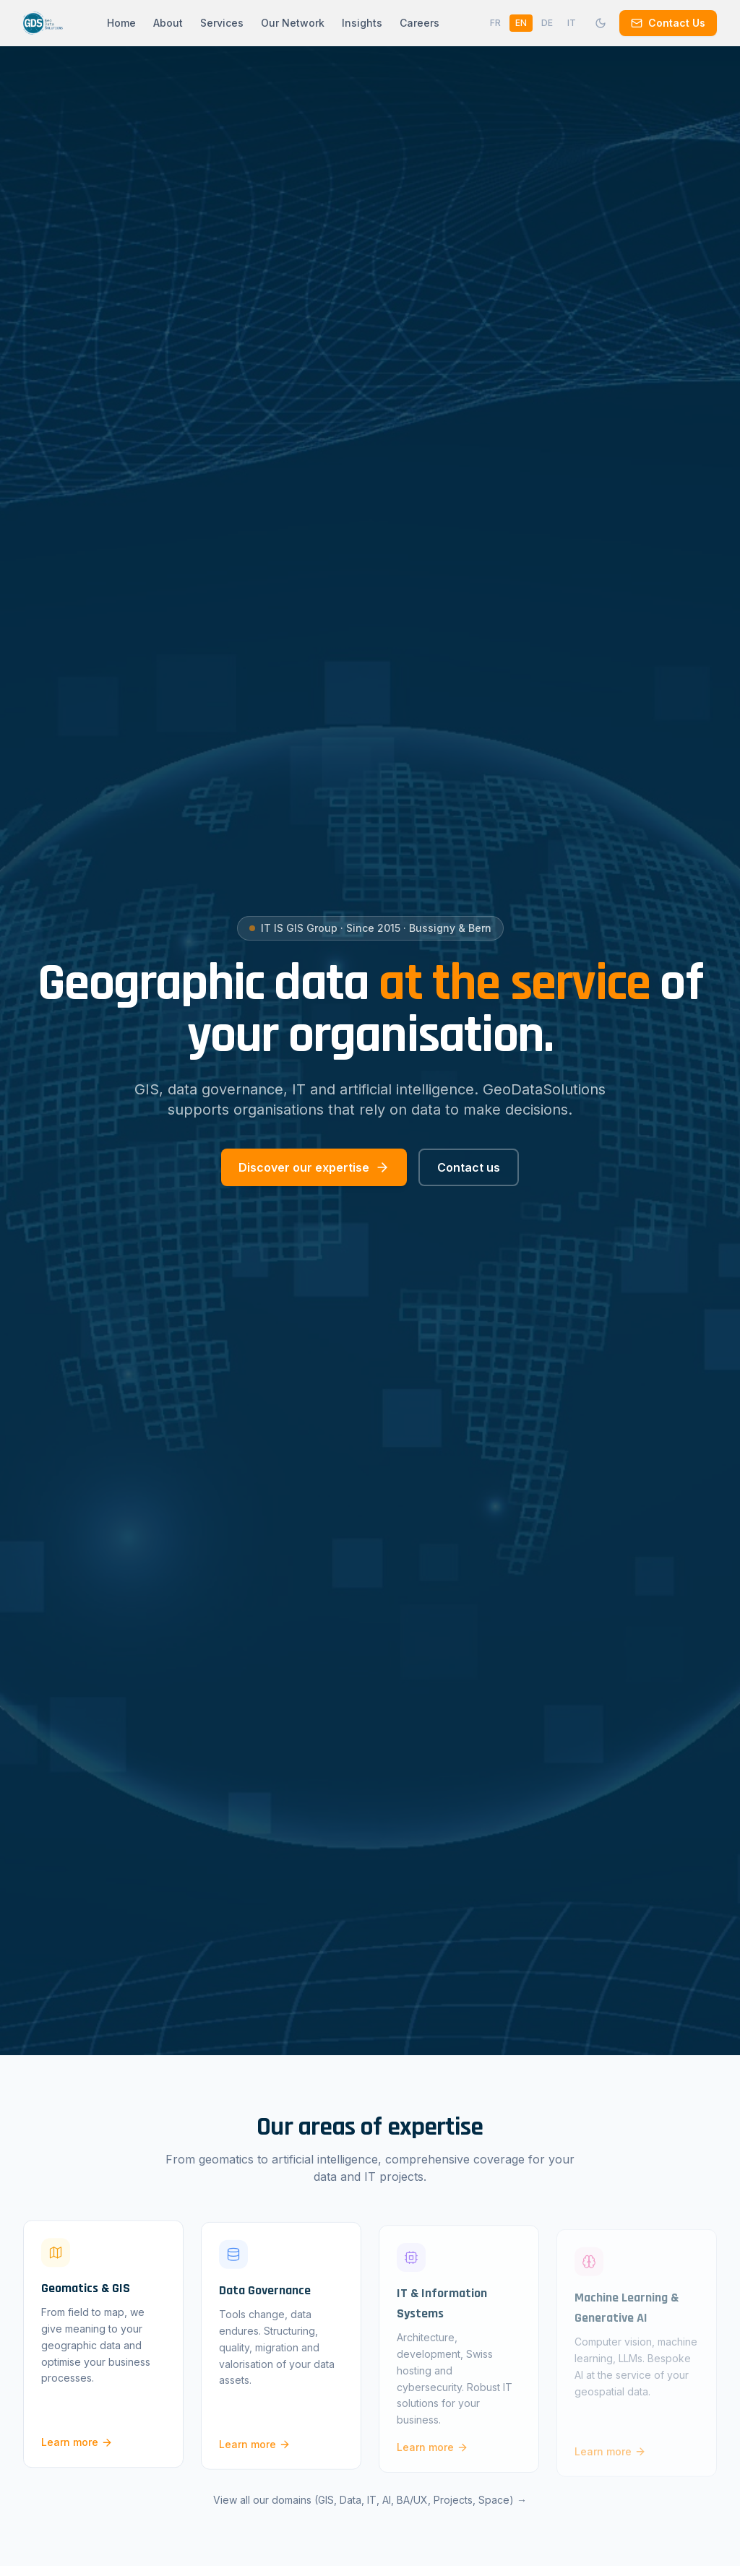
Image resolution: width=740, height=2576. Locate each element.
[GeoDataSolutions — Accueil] (43, 23)
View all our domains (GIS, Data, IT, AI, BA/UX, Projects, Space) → (370, 2508)
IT (571, 22)
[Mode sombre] (600, 23)
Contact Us (668, 23)
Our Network (292, 23)
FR (495, 22)
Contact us (468, 1167)
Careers (419, 23)
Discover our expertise (314, 1167)
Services (222, 23)
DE (547, 22)
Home (121, 23)
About (168, 23)
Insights (362, 23)
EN (521, 22)
